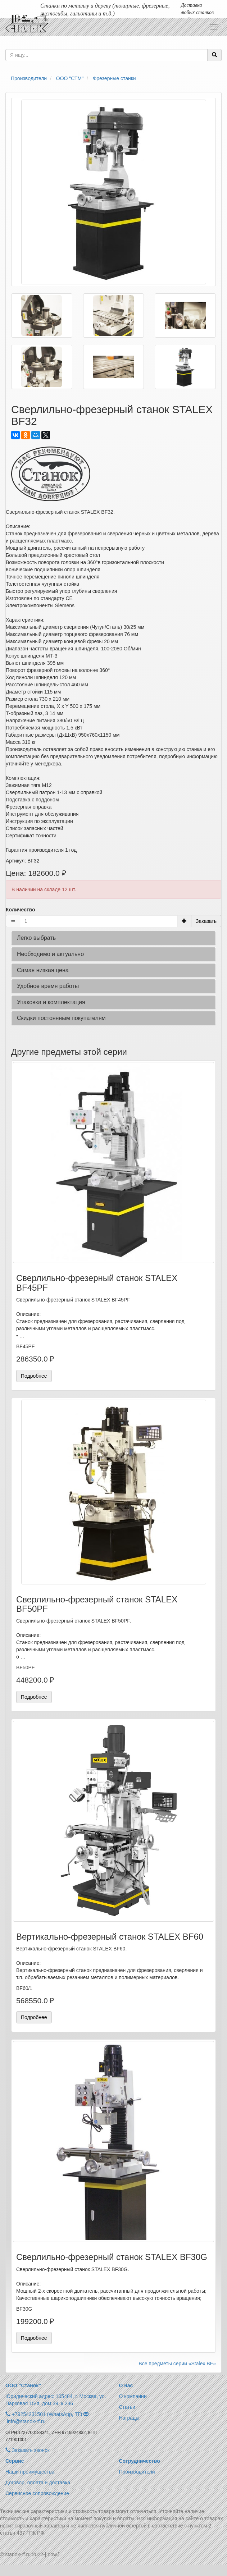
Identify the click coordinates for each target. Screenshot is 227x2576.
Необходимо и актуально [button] (50, 954)
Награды (129, 2418)
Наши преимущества (29, 2472)
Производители (137, 2472)
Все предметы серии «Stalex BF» (177, 2363)
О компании (133, 2396)
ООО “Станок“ (23, 2385)
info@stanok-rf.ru (26, 2421)
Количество (20, 909)
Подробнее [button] (34, 1376)
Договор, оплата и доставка (37, 2482)
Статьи (127, 2407)
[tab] (113, 938)
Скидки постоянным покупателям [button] (61, 1018)
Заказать (206, 921)
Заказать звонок (27, 2450)
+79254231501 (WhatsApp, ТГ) (47, 2414)
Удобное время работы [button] (48, 986)
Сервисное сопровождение (37, 2493)
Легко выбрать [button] (36, 938)
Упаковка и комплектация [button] (51, 1002)
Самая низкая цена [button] (43, 970)
